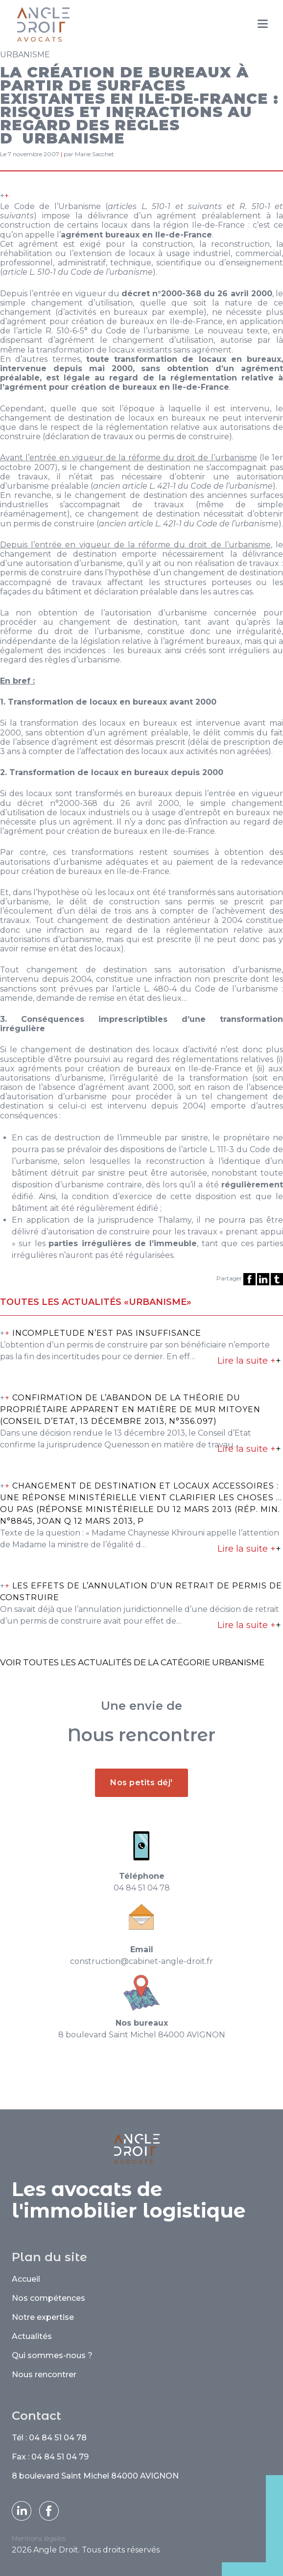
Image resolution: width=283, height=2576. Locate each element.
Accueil (26, 2279)
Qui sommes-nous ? (52, 2355)
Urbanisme (25, 54)
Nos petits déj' (141, 1826)
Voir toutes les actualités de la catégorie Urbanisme (132, 1662)
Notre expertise (43, 2317)
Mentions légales (39, 2538)
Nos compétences (48, 2298)
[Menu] (262, 23)
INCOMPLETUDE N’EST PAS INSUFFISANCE (106, 1333)
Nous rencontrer (44, 2374)
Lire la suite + (249, 1360)
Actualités (32, 2336)
